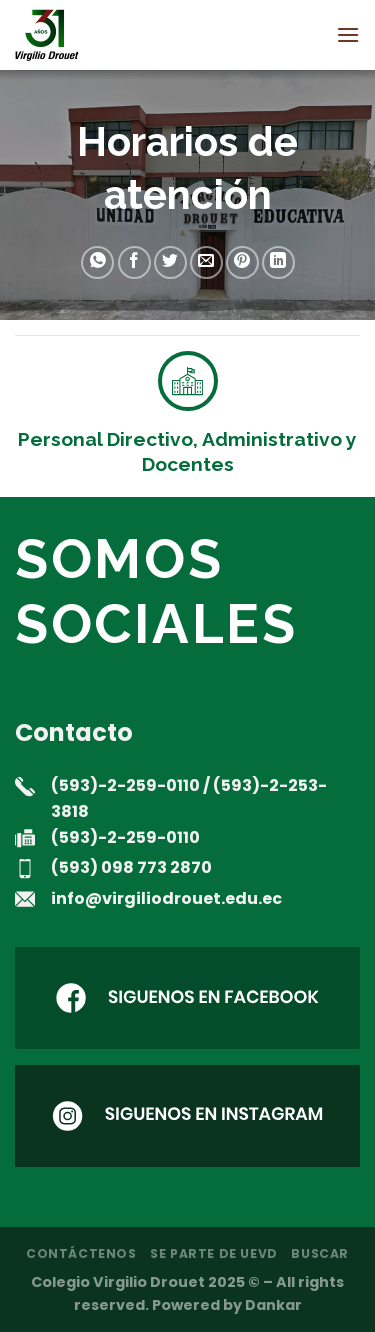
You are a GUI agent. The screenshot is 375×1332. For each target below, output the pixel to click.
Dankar (273, 1305)
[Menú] (348, 34)
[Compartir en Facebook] (134, 262)
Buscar (320, 1253)
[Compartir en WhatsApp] (97, 262)
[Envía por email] (206, 262)
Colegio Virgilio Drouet (118, 1282)
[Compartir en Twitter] (170, 262)
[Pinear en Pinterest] (242, 262)
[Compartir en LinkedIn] (278, 262)
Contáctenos (81, 1253)
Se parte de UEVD (214, 1253)
